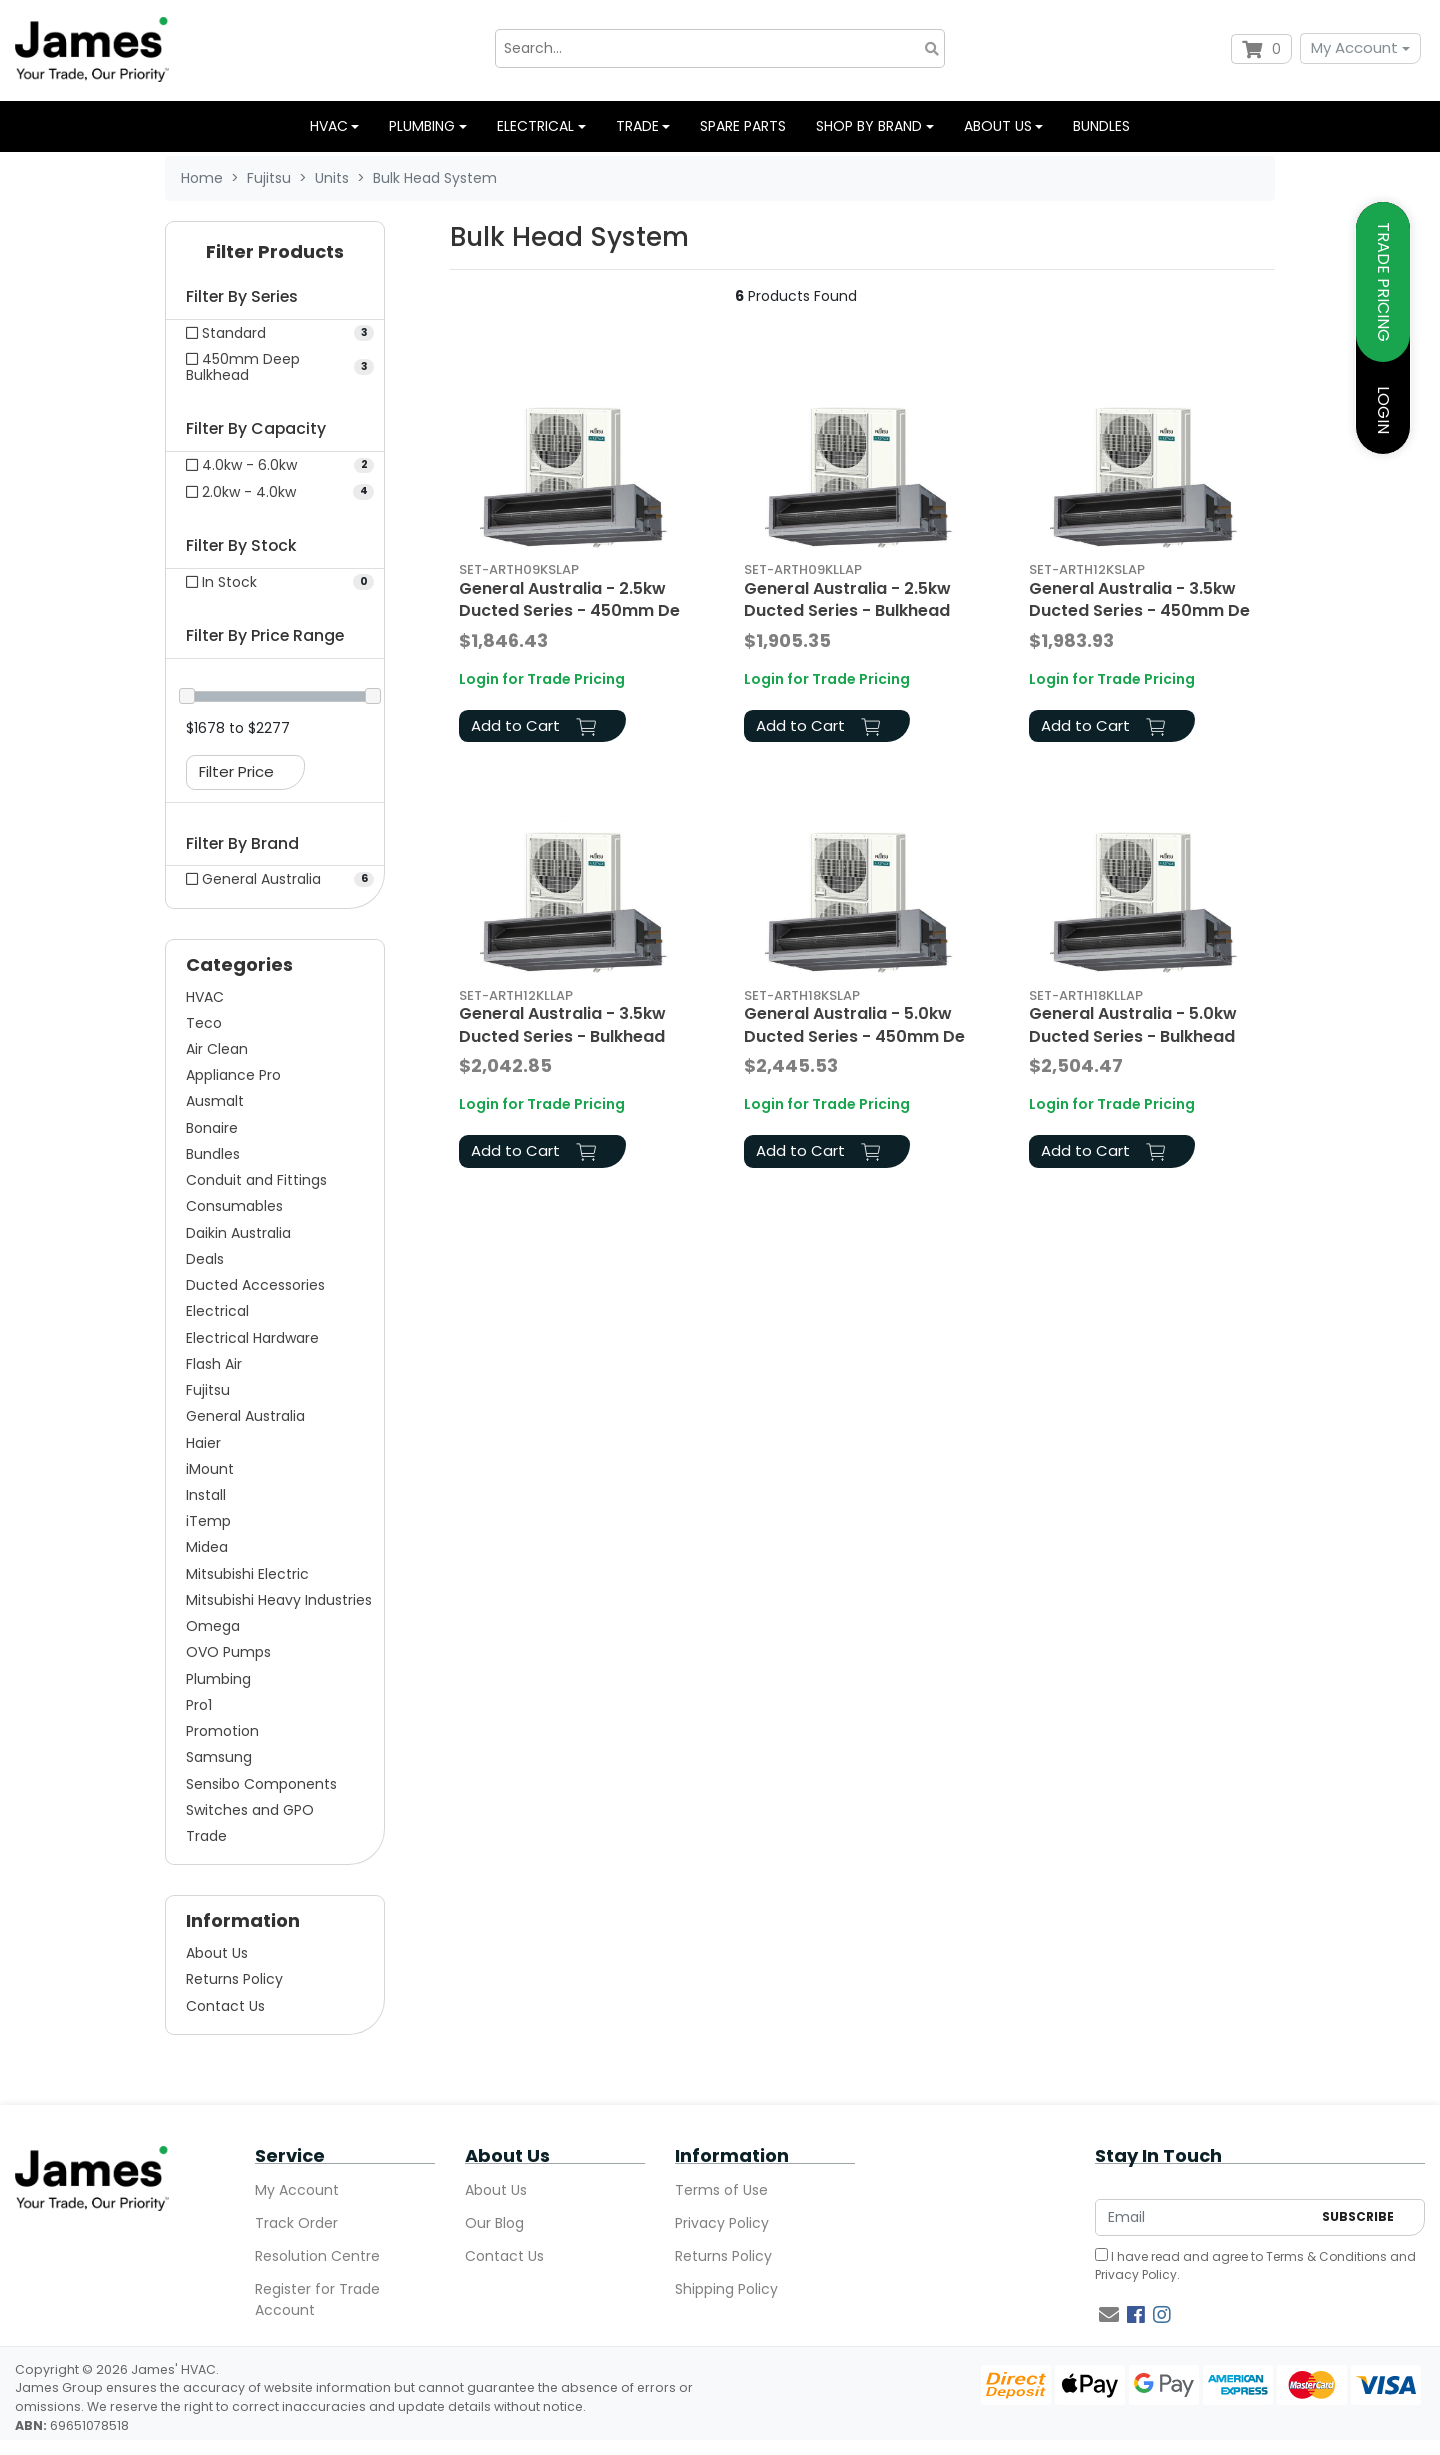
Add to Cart (533, 725)
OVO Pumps (228, 1652)
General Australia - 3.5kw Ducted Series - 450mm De (1139, 599)
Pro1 (199, 1705)
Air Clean (217, 1049)
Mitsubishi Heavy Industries (279, 1600)
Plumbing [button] (422, 126)
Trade (206, 1836)
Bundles (1101, 126)
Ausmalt (215, 1101)
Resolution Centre (317, 2256)
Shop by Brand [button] (869, 126)
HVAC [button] (329, 126)
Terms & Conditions (1326, 2256)
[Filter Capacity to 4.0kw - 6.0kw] (275, 465)
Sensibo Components (261, 1784)
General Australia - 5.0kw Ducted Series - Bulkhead (1133, 1024)
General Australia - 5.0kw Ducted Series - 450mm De (854, 1024)
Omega (213, 1626)
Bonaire (212, 1128)
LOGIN (1383, 410)
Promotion (222, 1731)
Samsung (219, 1757)
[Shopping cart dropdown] (1261, 49)
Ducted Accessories (255, 1285)
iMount (210, 1469)
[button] (275, 256)
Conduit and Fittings (256, 1180)
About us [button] (998, 126)
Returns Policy (234, 1979)
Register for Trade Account (317, 2299)
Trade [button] (637, 126)
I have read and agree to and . (1255, 2265)
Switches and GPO (250, 1810)
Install (206, 1495)
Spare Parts (743, 126)
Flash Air (214, 1364)
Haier (203, 1443)
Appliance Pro (233, 1075)
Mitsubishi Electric (247, 1574)
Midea (207, 1547)
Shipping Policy (726, 2289)
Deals (205, 1259)
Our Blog (494, 2223)
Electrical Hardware (252, 1338)
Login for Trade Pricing (542, 679)
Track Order (296, 2223)
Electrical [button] (535, 126)
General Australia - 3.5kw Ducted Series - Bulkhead (562, 1024)
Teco (204, 1023)
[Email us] (1109, 2315)
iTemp (208, 1521)
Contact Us (225, 2006)
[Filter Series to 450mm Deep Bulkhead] (275, 367)
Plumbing (218, 1679)
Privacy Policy (722, 2223)
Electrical (217, 1311)
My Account (1354, 47)
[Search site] (932, 48)
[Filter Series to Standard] (275, 333)
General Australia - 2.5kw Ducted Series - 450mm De (569, 599)
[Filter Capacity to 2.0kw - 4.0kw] (275, 492)
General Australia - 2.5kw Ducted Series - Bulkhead (847, 599)
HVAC (205, 997)
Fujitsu (208, 1390)
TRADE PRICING (1383, 282)
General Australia (245, 1416)
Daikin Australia (238, 1233)
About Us (217, 1953)
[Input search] (720, 48)
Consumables (234, 1206)
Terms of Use (721, 2190)
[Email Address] (1203, 2217)
